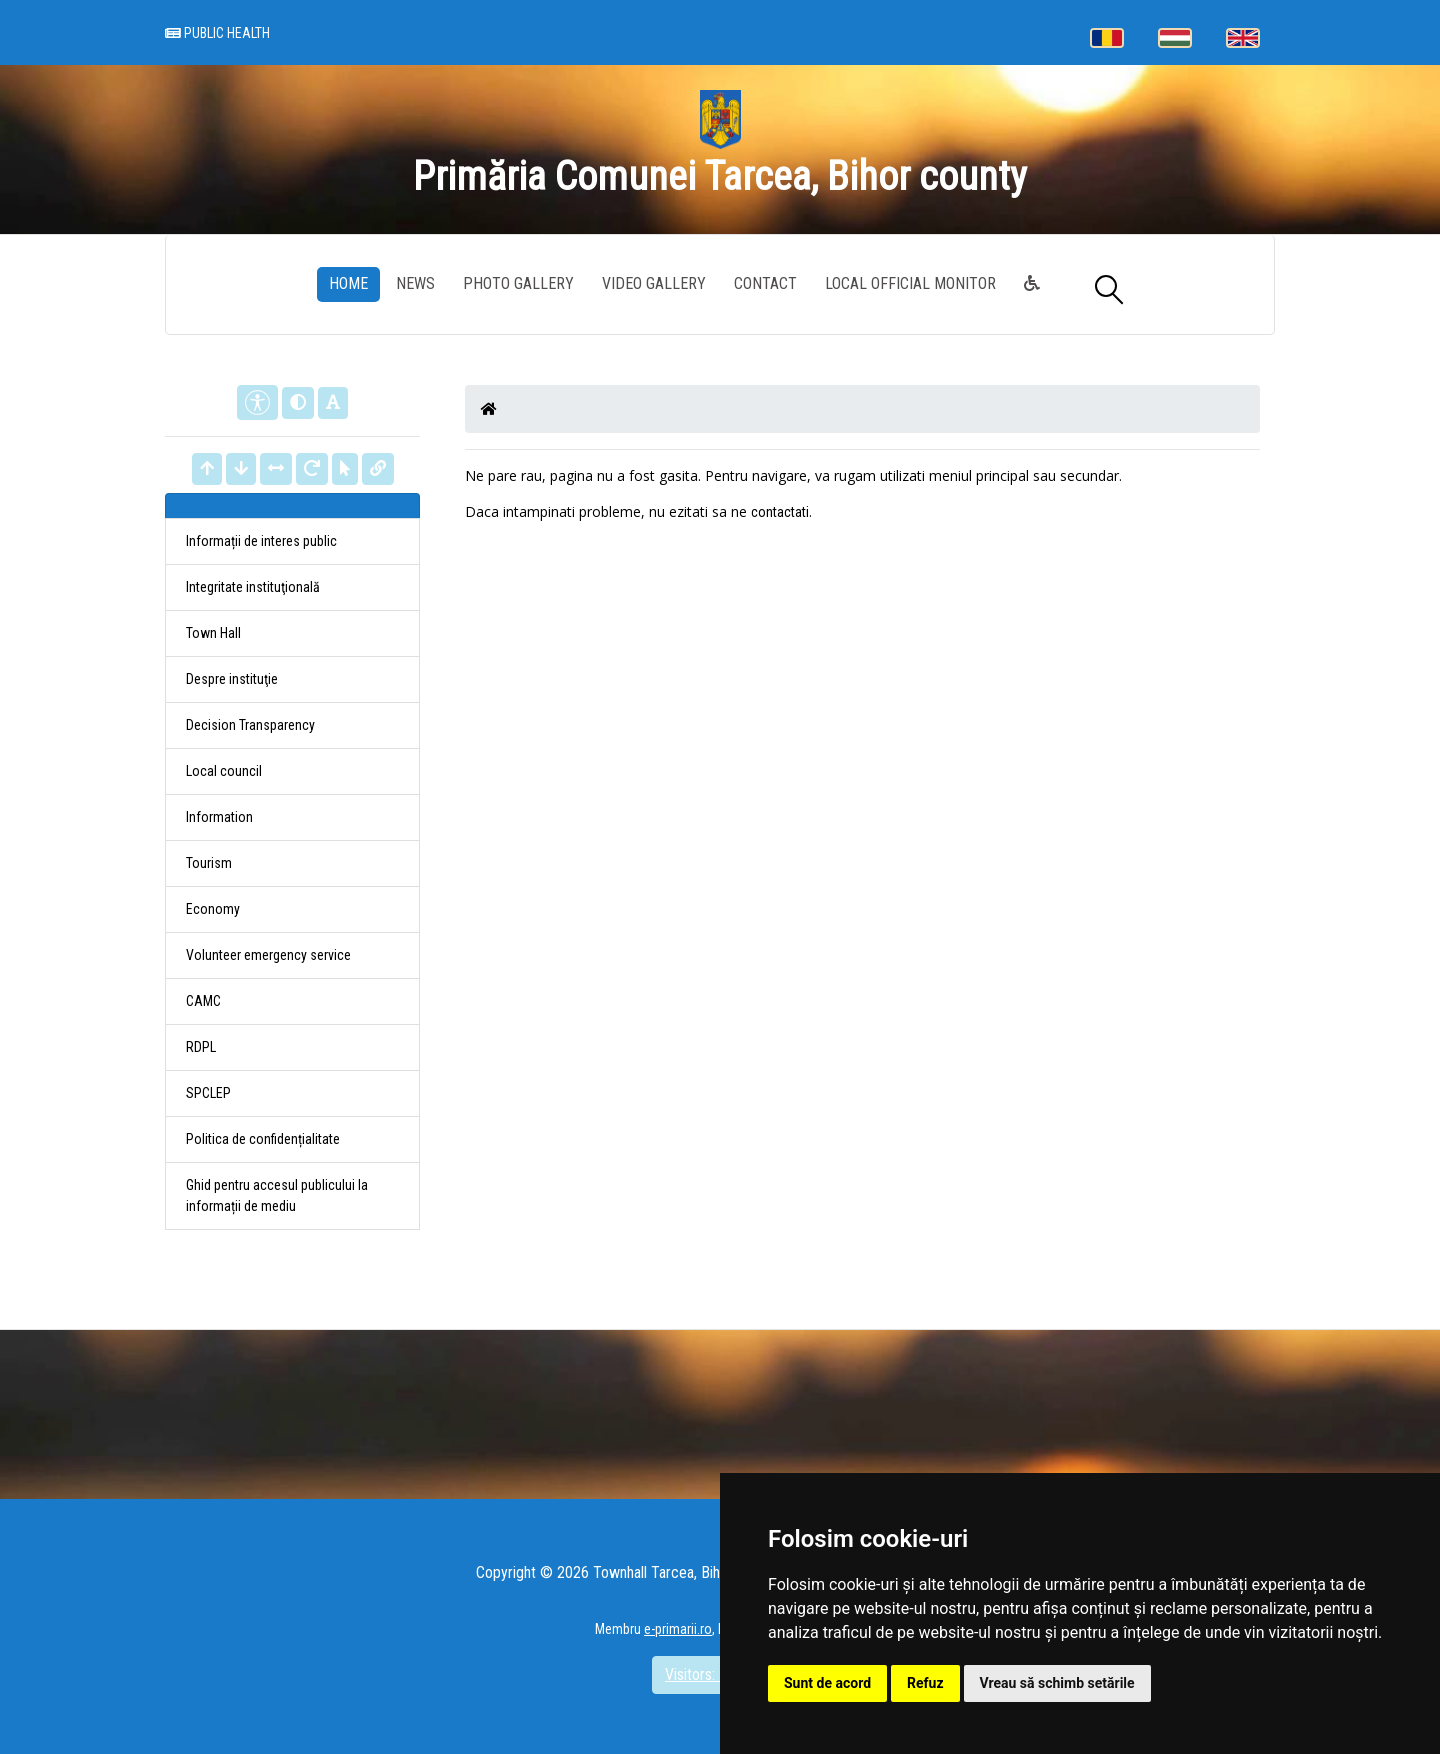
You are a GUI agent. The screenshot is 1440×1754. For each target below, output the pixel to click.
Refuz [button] (925, 1683)
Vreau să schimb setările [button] (1057, 1683)
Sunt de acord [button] (827, 1683)
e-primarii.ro (678, 1629)
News (415, 283)
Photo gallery (518, 283)
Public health (217, 34)
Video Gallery (654, 283)
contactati (780, 512)
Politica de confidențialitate (263, 1139)
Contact (765, 283)
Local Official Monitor (910, 283)
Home (348, 283)
